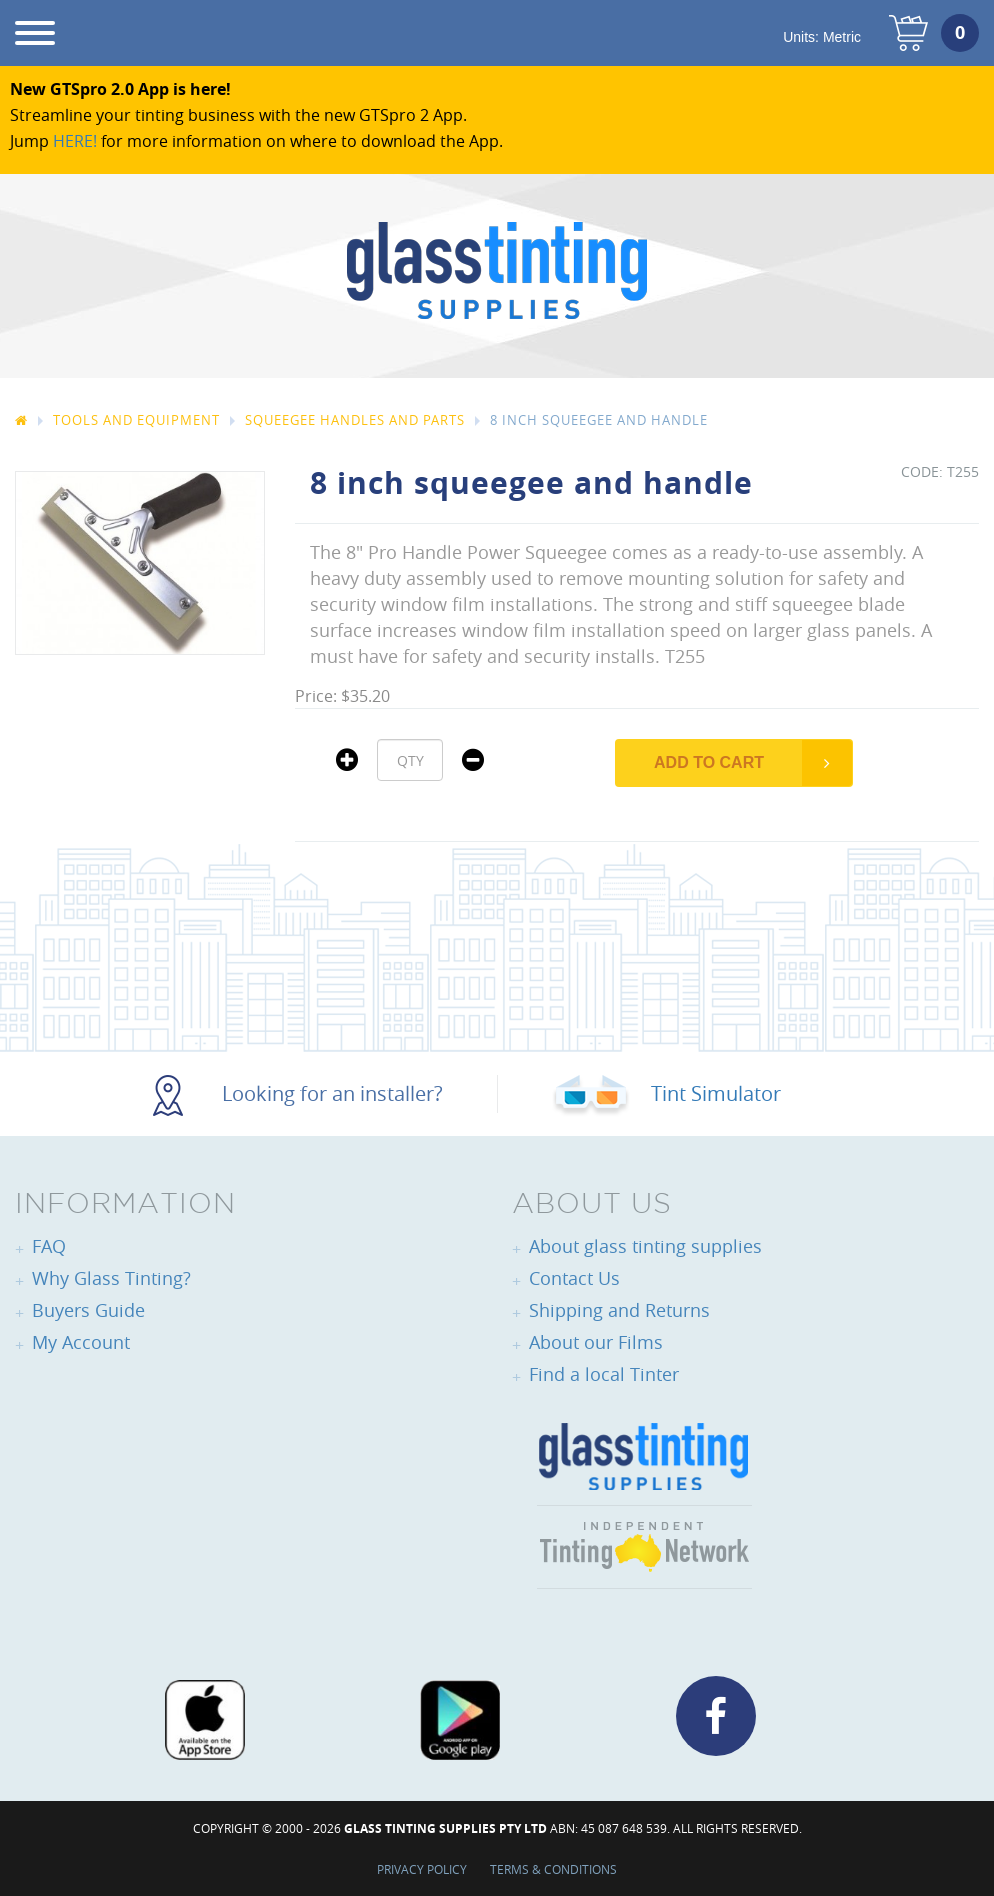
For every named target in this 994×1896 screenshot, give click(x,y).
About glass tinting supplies (645, 1246)
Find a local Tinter (604, 1374)
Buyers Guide (88, 1310)
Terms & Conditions (553, 1869)
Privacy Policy (422, 1869)
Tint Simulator (666, 1093)
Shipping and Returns (619, 1310)
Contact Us (574, 1278)
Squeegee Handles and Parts (355, 420)
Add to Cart (709, 762)
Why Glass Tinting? (111, 1278)
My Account (81, 1342)
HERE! (75, 141)
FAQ (49, 1246)
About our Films (596, 1342)
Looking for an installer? (298, 1093)
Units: (822, 37)
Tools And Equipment (136, 420)
